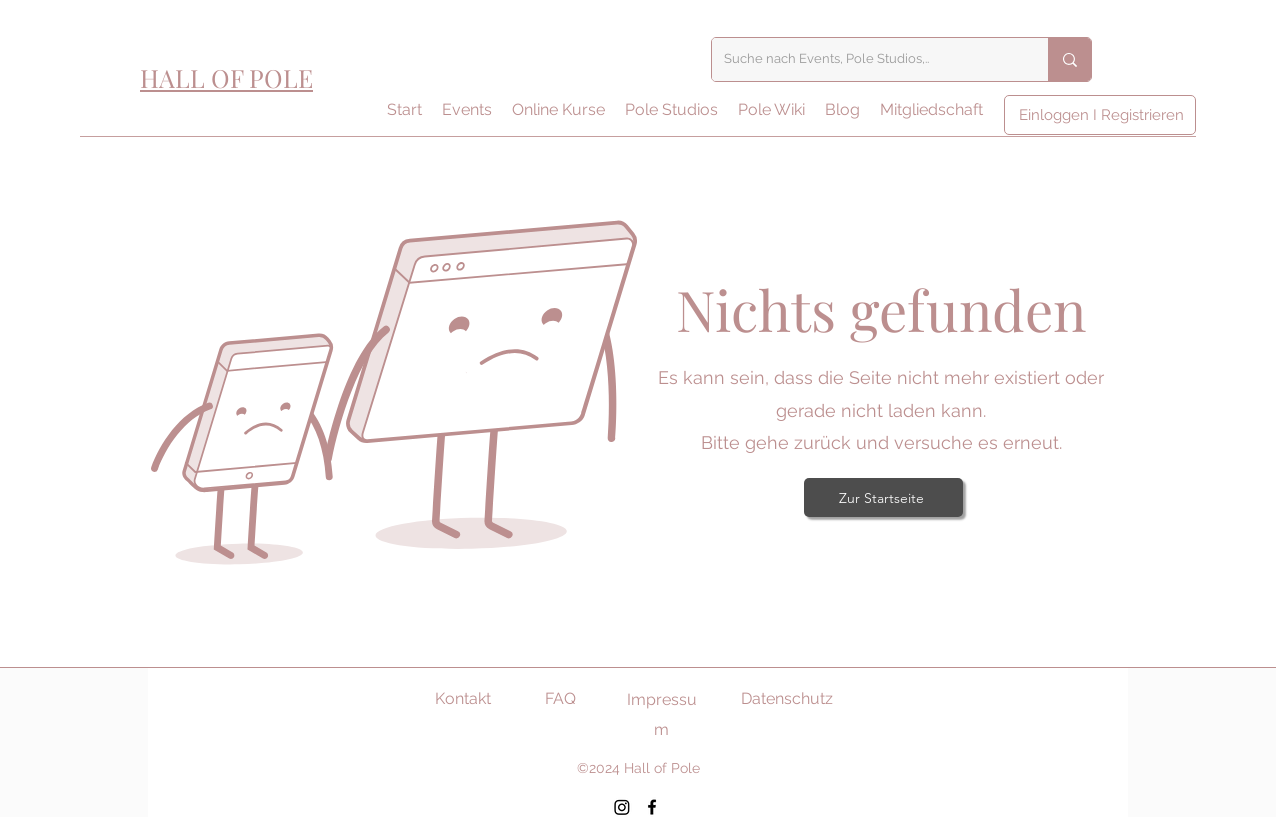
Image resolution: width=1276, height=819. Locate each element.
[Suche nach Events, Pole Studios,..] (865, 59)
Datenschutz (787, 698)
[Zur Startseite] (883, 497)
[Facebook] (652, 807)
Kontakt (463, 698)
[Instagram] (622, 807)
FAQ (560, 698)
